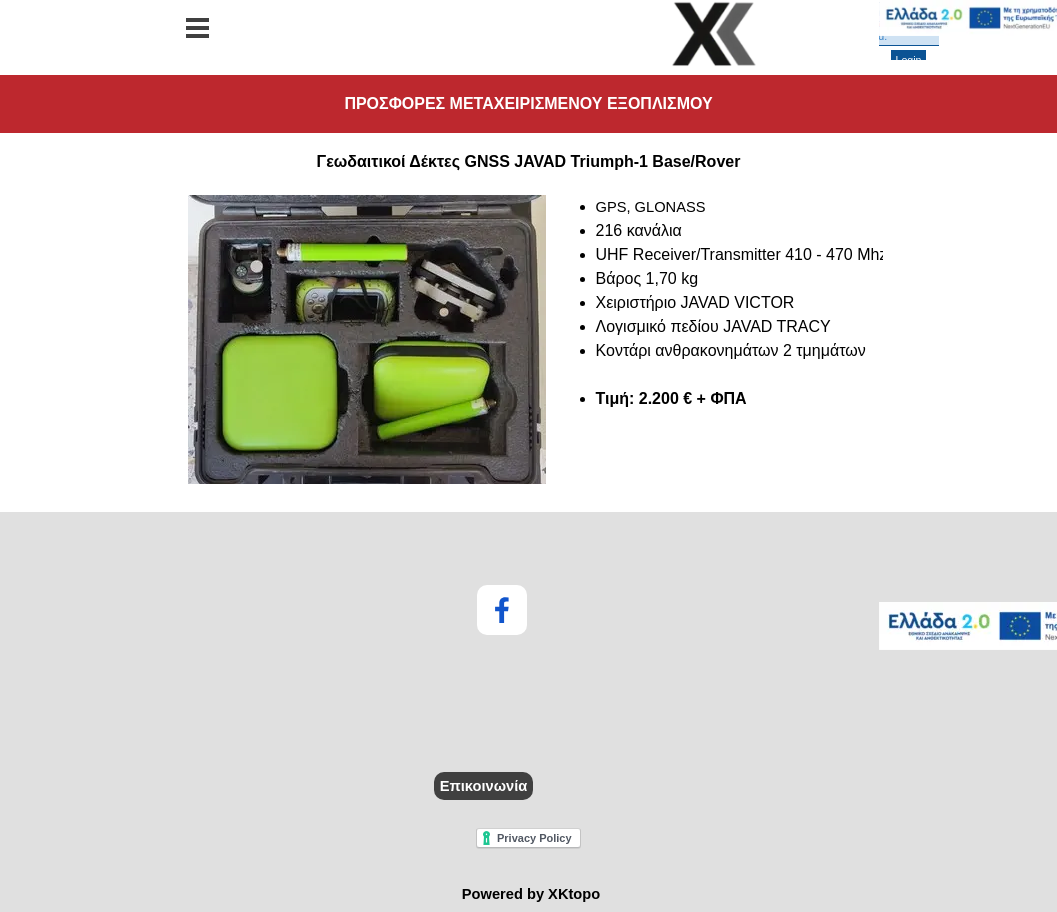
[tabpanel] (529, 341)
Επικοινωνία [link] (484, 786)
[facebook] (502, 610)
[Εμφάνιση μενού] (198, 28)
